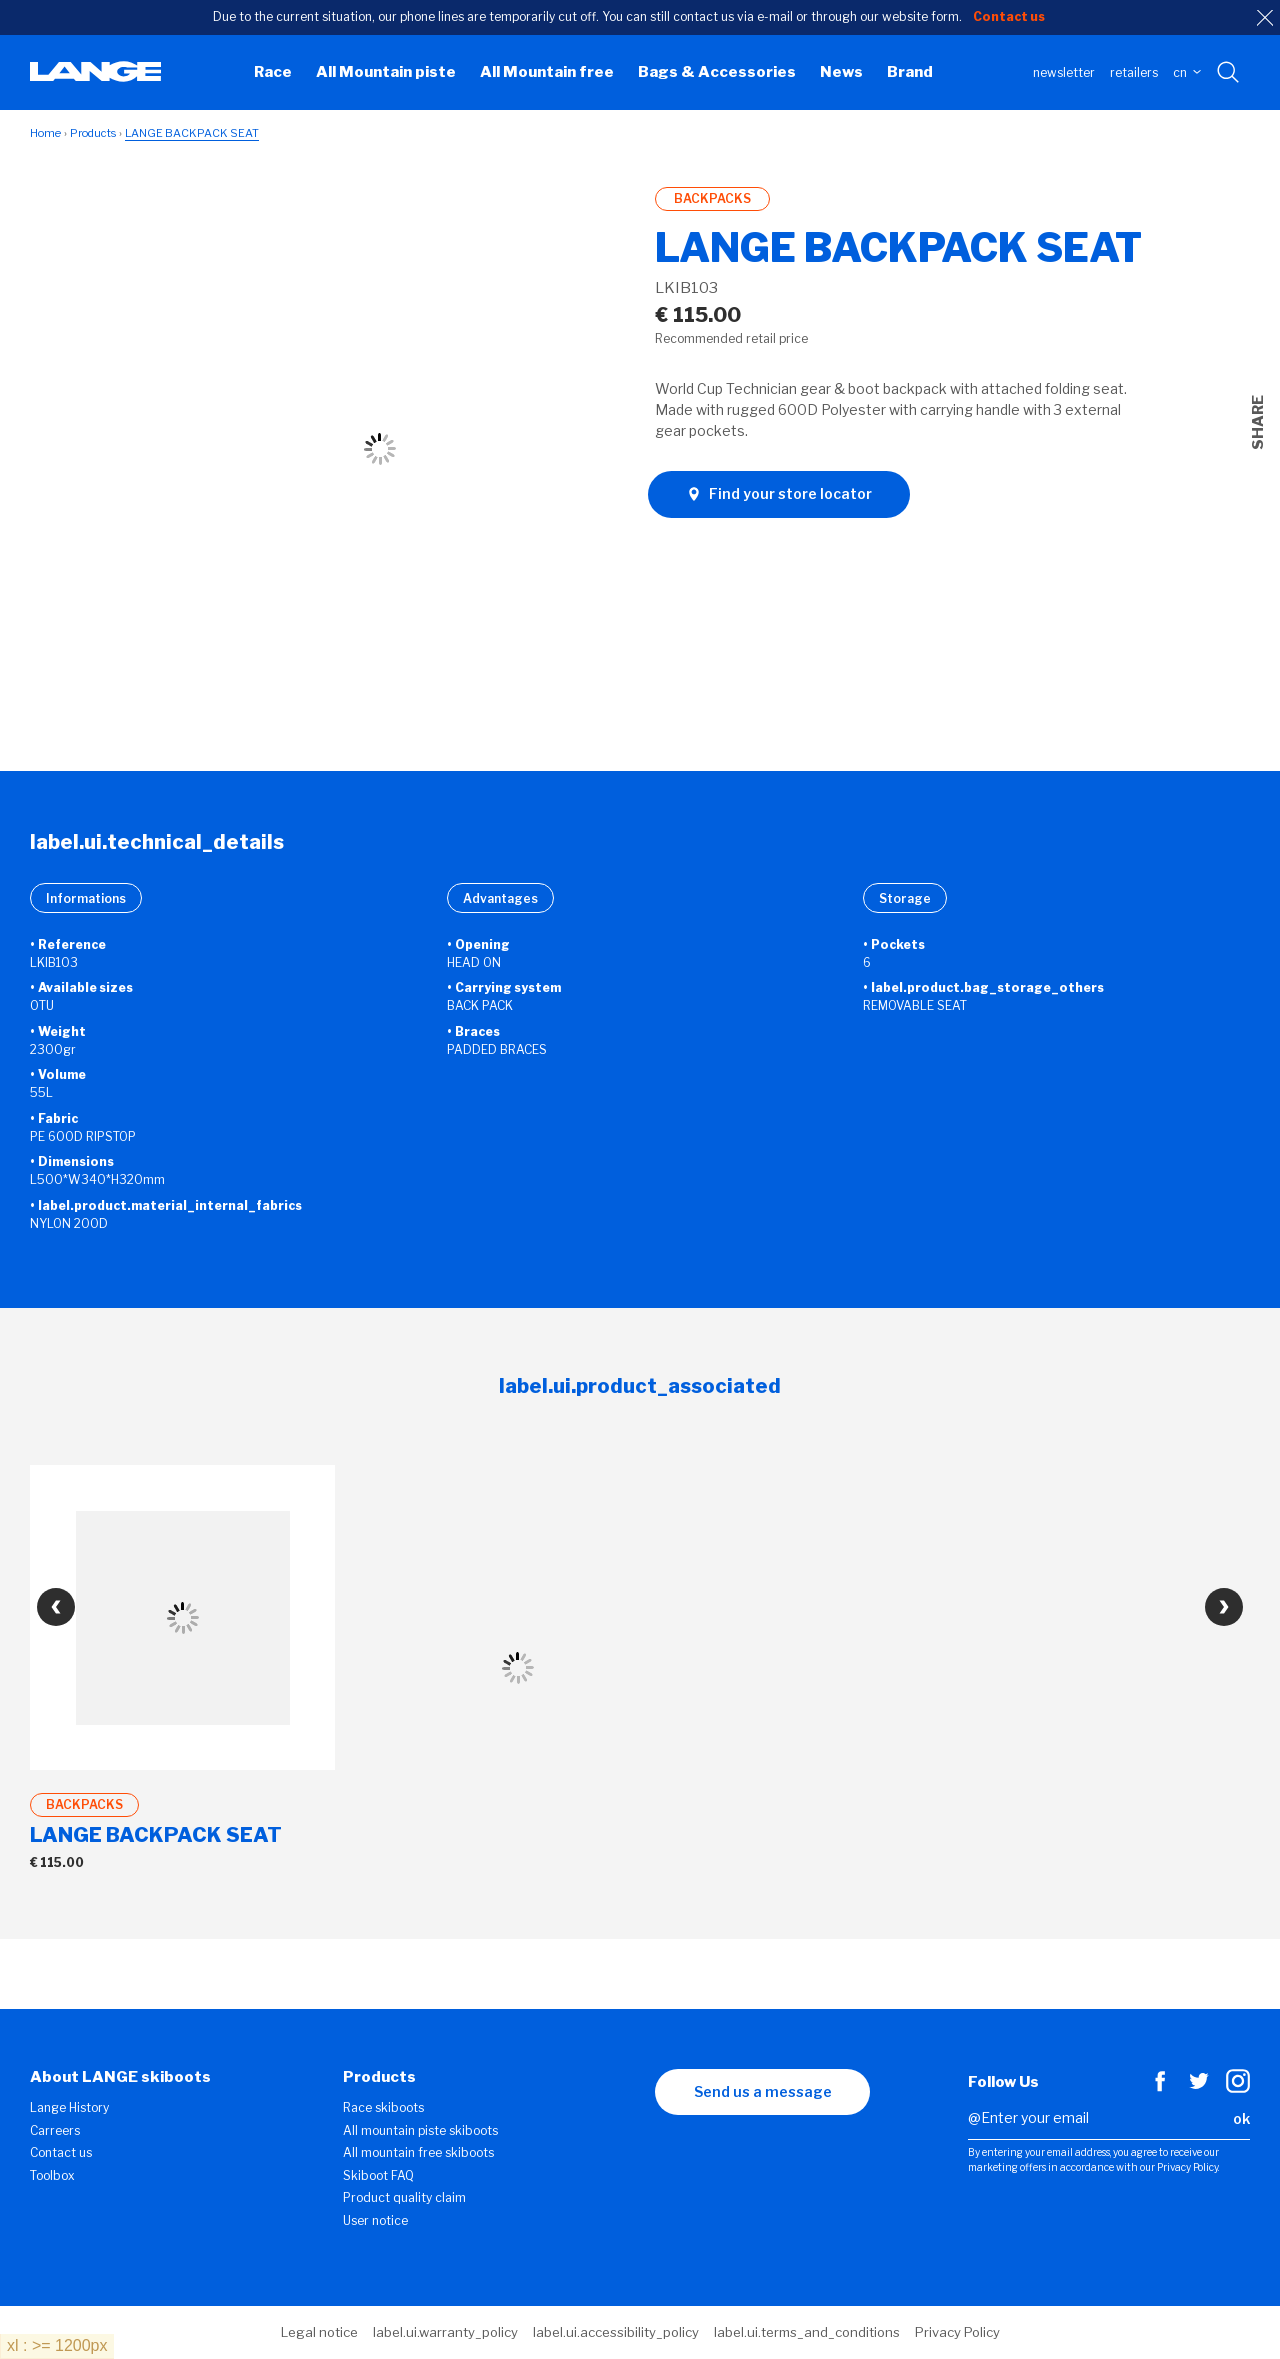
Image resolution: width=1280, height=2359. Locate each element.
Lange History (69, 2107)
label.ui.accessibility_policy (616, 2332)
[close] (1265, 18)
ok (1241, 2118)
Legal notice (319, 2332)
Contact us (61, 2152)
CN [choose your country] (1187, 72)
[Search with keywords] (1229, 73)
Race (273, 72)
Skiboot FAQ (378, 2175)
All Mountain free (547, 72)
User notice (375, 2220)
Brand (910, 72)
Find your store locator (779, 494)
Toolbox (52, 2175)
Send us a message (763, 2091)
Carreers (55, 2130)
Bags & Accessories (717, 72)
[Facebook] (1160, 2088)
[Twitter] (1199, 2088)
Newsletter (1064, 72)
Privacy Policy (957, 2332)
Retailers (1134, 72)
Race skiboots (383, 2107)
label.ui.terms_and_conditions (807, 2332)
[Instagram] (1238, 2088)
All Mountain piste (386, 72)
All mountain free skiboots (418, 2152)
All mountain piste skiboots (420, 2130)
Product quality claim (404, 2197)
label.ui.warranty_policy (445, 2332)
